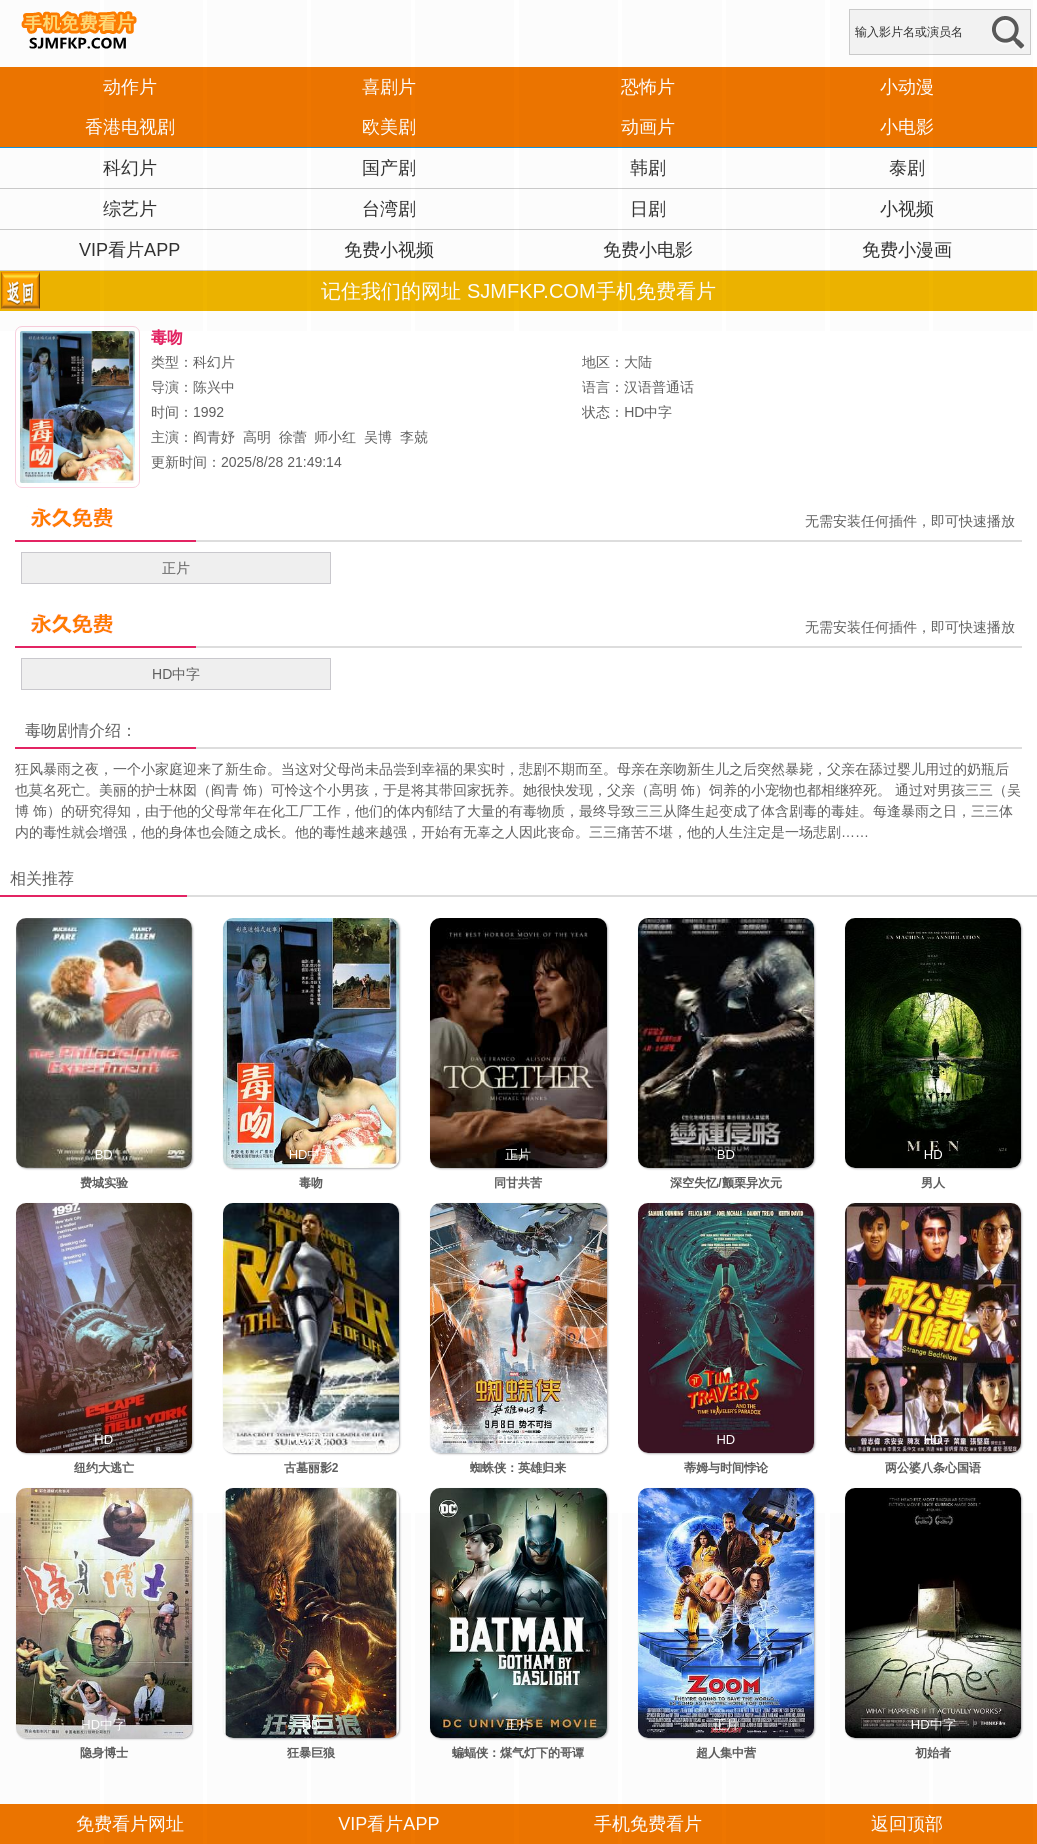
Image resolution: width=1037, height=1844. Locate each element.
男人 (933, 1183)
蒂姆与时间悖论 (726, 1468)
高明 (257, 437)
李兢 (414, 437)
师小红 (335, 437)
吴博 (378, 437)
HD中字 (176, 674)
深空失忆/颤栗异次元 (725, 1183)
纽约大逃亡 (104, 1468)
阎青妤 (214, 437)
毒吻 (41, 730)
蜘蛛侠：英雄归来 (518, 1468)
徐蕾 (293, 437)
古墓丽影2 (311, 1468)
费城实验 (104, 1183)
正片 (176, 568)
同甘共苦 (518, 1183)
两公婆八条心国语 (933, 1468)
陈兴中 (214, 387)
